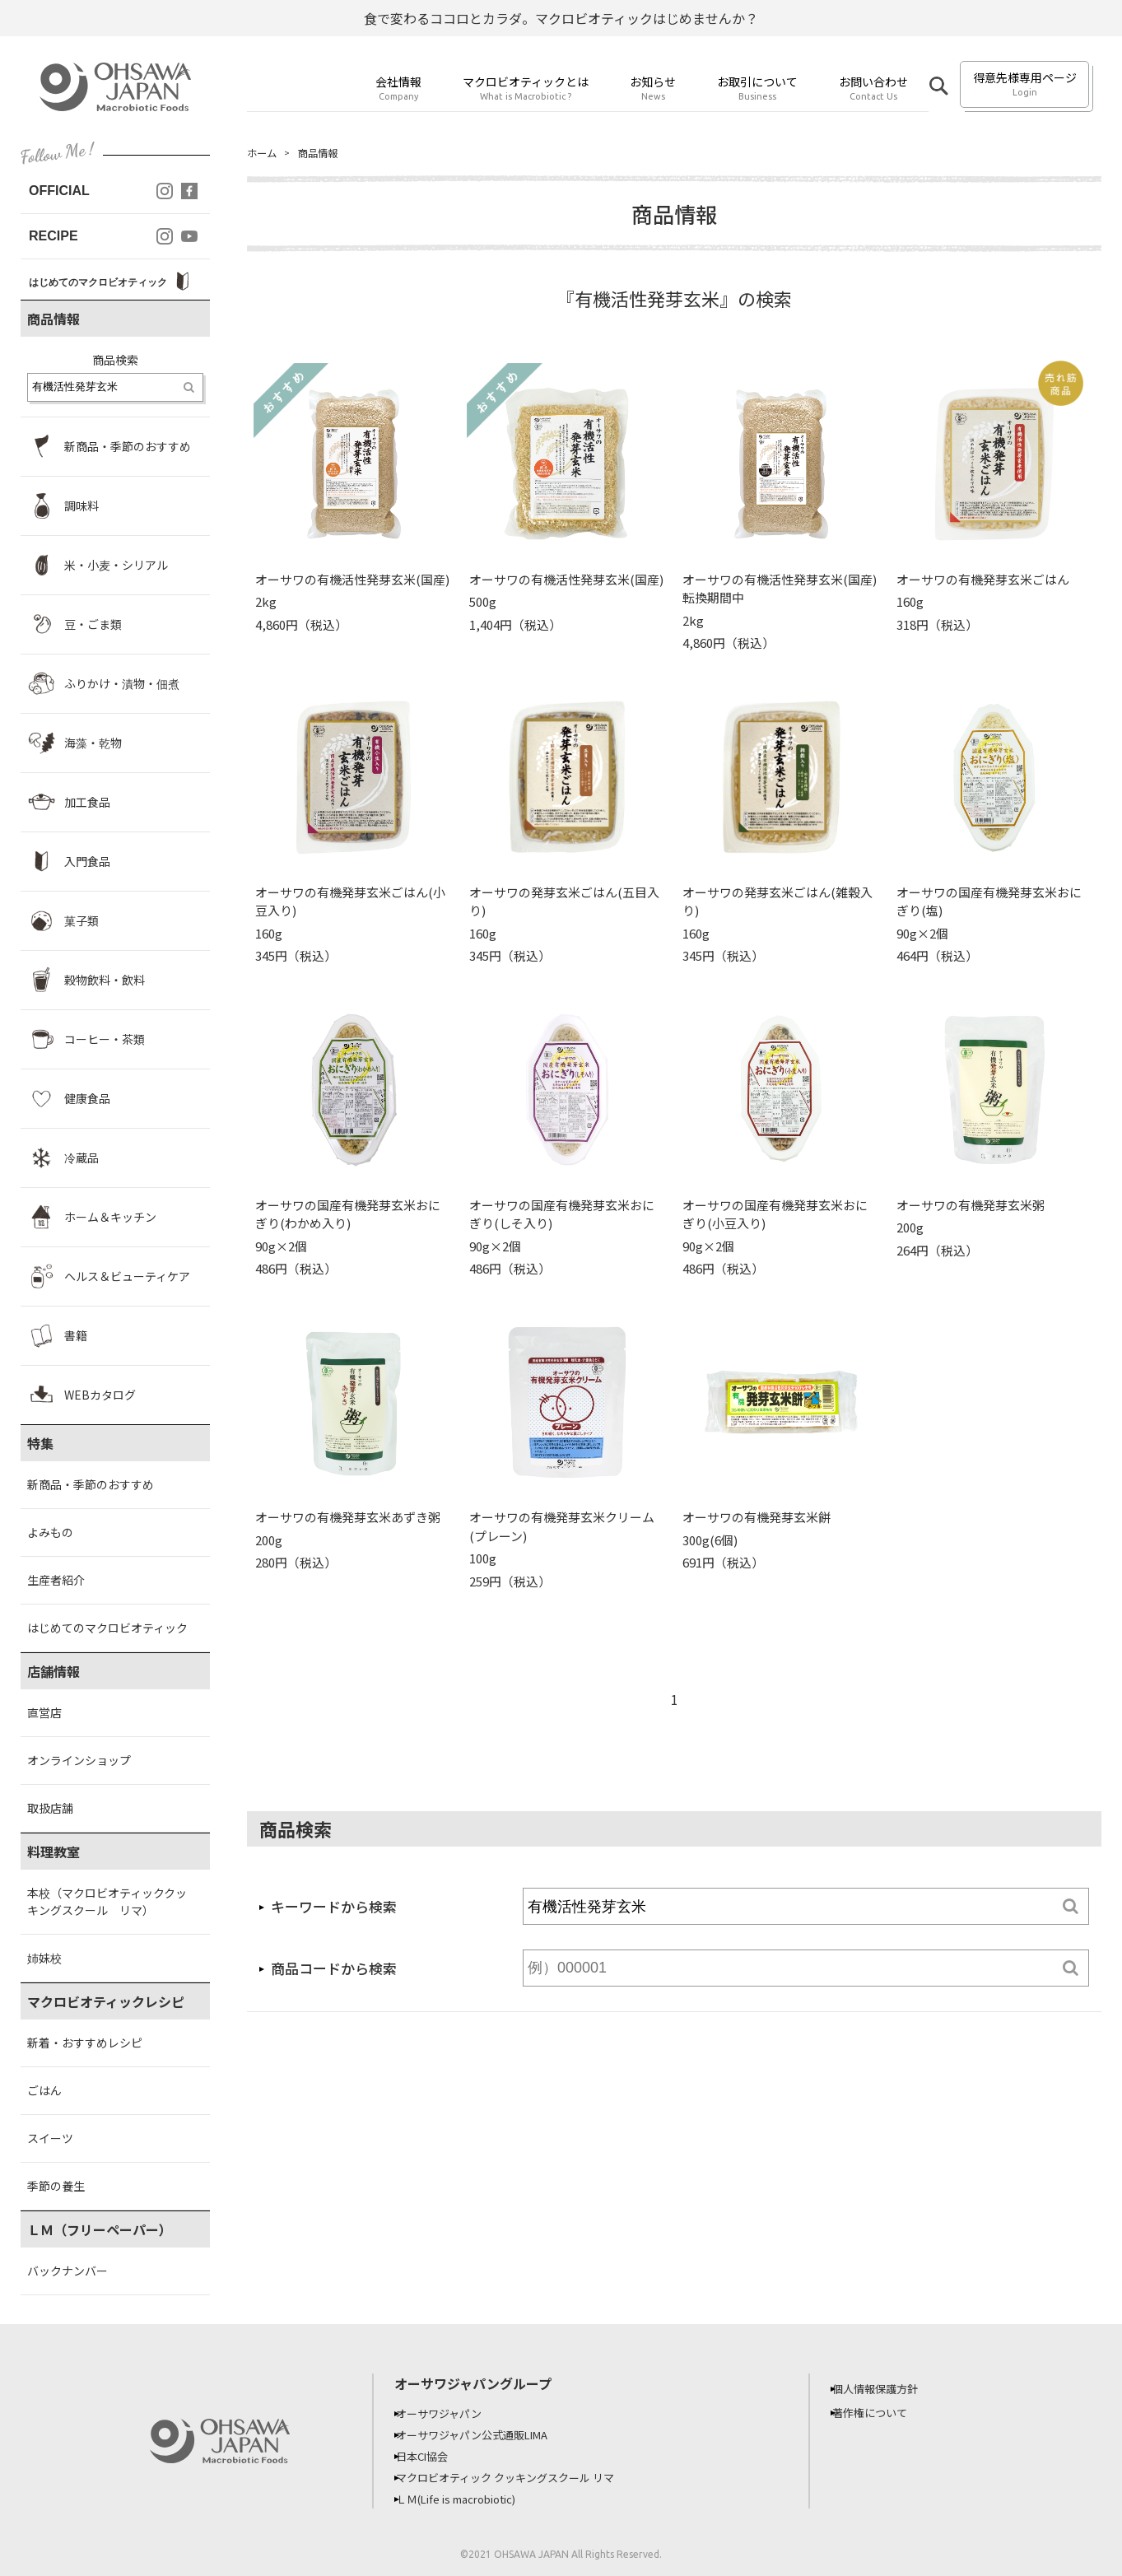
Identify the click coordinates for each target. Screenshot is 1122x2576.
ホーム (264, 153)
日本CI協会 (432, 2456)
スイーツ (50, 2138)
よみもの (50, 1532)
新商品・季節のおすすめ (90, 1484)
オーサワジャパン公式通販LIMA (486, 2434)
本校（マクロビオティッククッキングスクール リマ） (107, 1901)
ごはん (44, 2090)
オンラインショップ (79, 1760)
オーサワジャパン (450, 2413)
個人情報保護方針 (886, 2388)
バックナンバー (67, 2270)
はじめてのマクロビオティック (107, 1627)
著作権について (880, 2412)
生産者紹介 (56, 1580)
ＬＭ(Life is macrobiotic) (471, 2498)
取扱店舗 (50, 1808)
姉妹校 (44, 1957)
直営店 (44, 1712)
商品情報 (326, 153)
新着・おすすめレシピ (84, 2042)
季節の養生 (56, 2186)
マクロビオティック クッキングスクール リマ (521, 2477)
